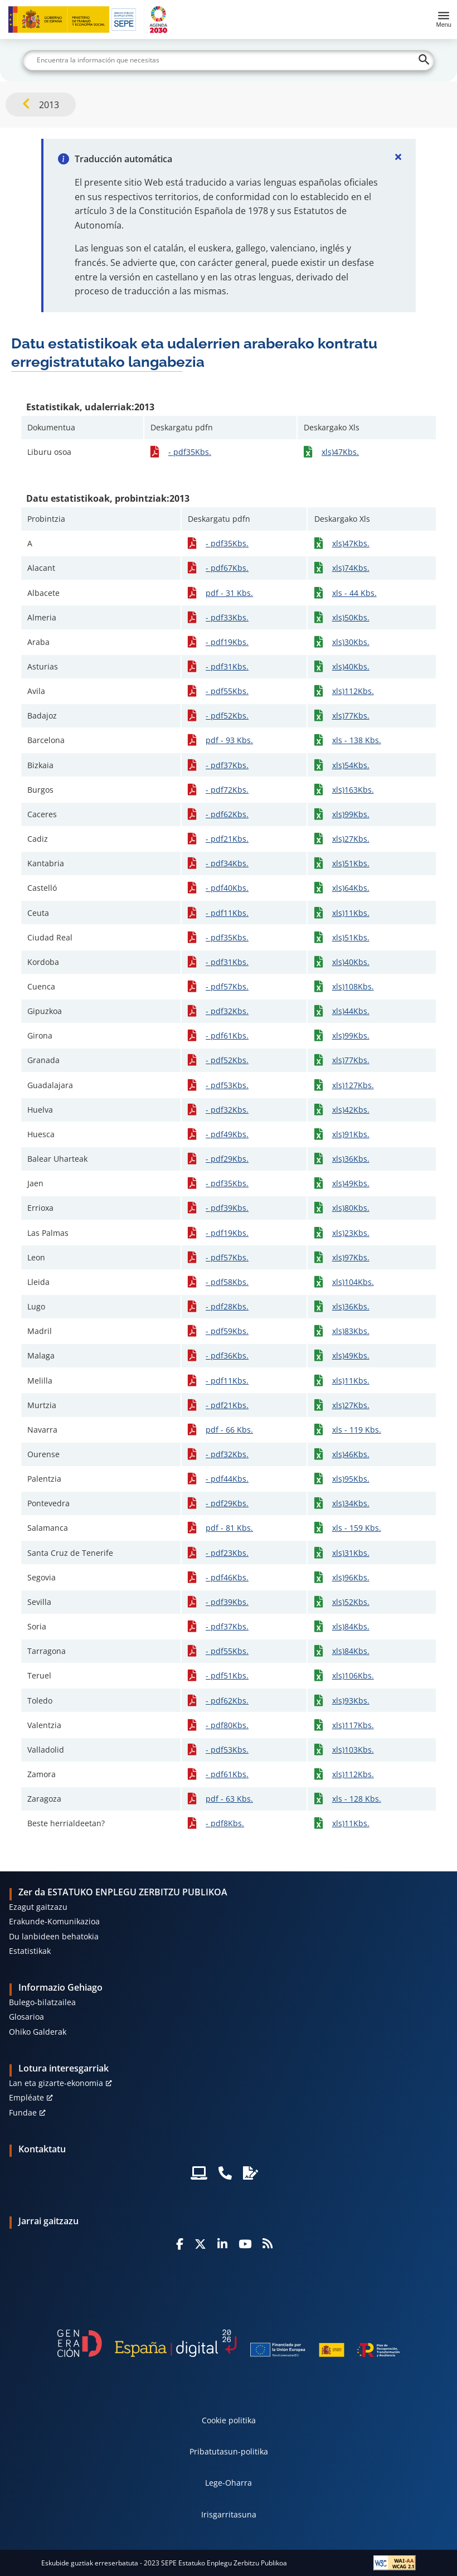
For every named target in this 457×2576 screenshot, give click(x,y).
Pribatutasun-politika (228, 2451)
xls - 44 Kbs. (354, 593)
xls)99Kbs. (351, 814)
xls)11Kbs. (351, 913)
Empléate (26, 2097)
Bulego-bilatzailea (42, 2002)
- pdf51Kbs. (227, 1675)
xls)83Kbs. (351, 1331)
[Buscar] (228, 60)
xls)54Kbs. (351, 765)
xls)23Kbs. (351, 1233)
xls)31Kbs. (351, 1552)
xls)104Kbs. (353, 1282)
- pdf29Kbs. (227, 1158)
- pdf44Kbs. (227, 1478)
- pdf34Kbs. (227, 863)
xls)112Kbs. (353, 691)
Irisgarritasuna (228, 2514)
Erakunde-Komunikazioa (54, 1921)
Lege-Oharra (228, 2482)
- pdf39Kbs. (227, 1207)
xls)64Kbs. (351, 887)
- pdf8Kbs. (225, 1823)
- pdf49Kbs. (227, 1134)
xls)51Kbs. (351, 863)
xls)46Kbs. (351, 1454)
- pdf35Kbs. (189, 452)
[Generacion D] (228, 2343)
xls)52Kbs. (351, 1602)
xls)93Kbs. (351, 1700)
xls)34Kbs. (351, 1503)
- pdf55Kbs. (227, 691)
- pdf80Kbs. (227, 1725)
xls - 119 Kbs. (356, 1429)
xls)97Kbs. (351, 1257)
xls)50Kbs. (351, 617)
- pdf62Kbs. (227, 814)
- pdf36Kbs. (227, 1355)
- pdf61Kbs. (227, 1035)
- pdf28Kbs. (227, 1306)
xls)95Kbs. (351, 1478)
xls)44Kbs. (351, 1011)
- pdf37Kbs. (227, 765)
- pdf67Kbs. (227, 567)
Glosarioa (26, 2016)
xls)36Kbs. (351, 1158)
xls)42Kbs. (351, 1109)
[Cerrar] (397, 156)
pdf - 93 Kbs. (229, 740)
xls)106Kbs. (353, 1675)
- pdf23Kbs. (227, 1552)
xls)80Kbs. (351, 1207)
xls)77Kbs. (351, 715)
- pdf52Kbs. (227, 715)
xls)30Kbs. (351, 642)
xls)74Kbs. (351, 567)
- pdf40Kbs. (227, 887)
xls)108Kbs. (353, 986)
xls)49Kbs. (351, 1183)
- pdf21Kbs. (227, 838)
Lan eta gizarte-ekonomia (56, 2083)
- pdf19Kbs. (227, 642)
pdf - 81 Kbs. (229, 1527)
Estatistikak (30, 1951)
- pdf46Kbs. (227, 1577)
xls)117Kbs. (353, 1725)
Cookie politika (229, 2420)
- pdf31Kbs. (227, 666)
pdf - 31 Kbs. (229, 593)
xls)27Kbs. (351, 838)
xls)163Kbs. (353, 789)
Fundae (23, 2112)
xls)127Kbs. (353, 1085)
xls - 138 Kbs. (356, 740)
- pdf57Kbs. (227, 986)
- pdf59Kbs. (227, 1331)
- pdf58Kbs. (227, 1282)
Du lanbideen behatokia (54, 1936)
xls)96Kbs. (351, 1577)
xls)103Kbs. (353, 1749)
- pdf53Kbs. (227, 1085)
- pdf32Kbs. (227, 1011)
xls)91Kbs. (351, 1134)
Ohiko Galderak (37, 2031)
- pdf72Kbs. (227, 789)
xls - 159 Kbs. (356, 1527)
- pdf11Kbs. (227, 913)
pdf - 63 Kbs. (229, 1798)
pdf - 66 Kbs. (229, 1429)
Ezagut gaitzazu (38, 1906)
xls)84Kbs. (351, 1626)
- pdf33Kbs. (227, 617)
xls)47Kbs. (340, 452)
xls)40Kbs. (351, 666)
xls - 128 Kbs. (356, 1798)
